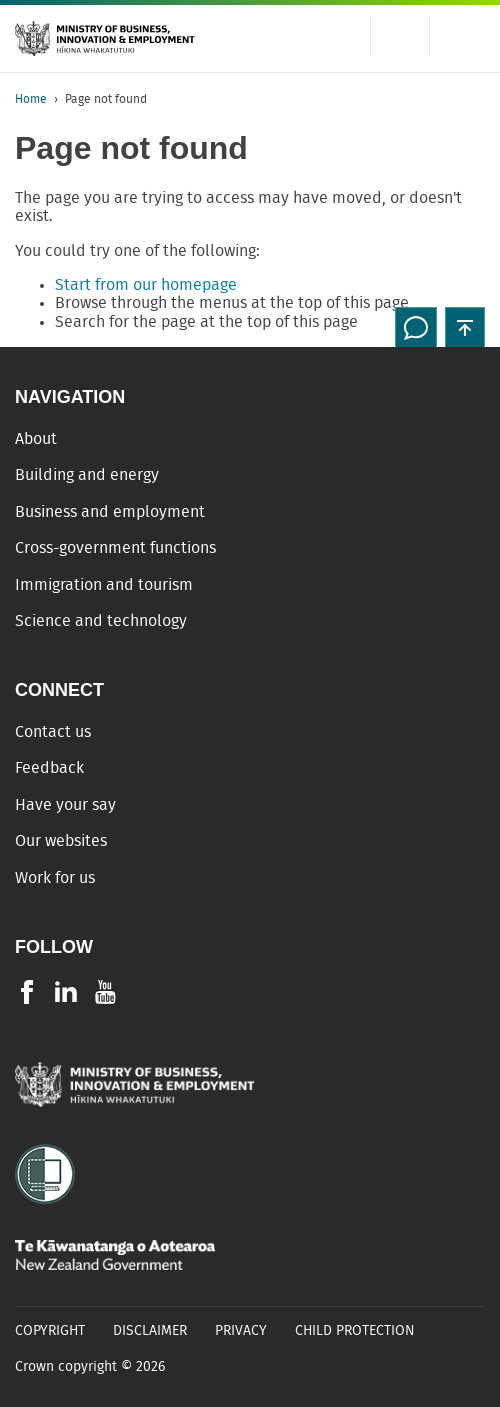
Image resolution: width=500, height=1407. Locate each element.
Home (31, 99)
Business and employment (110, 512)
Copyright (50, 1331)
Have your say (65, 805)
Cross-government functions (115, 548)
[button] (465, 327)
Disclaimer (150, 1331)
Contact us (53, 732)
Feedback (49, 768)
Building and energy (87, 475)
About (36, 439)
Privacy (241, 1331)
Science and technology (101, 621)
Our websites (61, 841)
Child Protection (355, 1331)
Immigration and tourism (104, 585)
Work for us (55, 878)
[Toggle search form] (400, 36)
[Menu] (465, 36)
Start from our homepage (146, 285)
